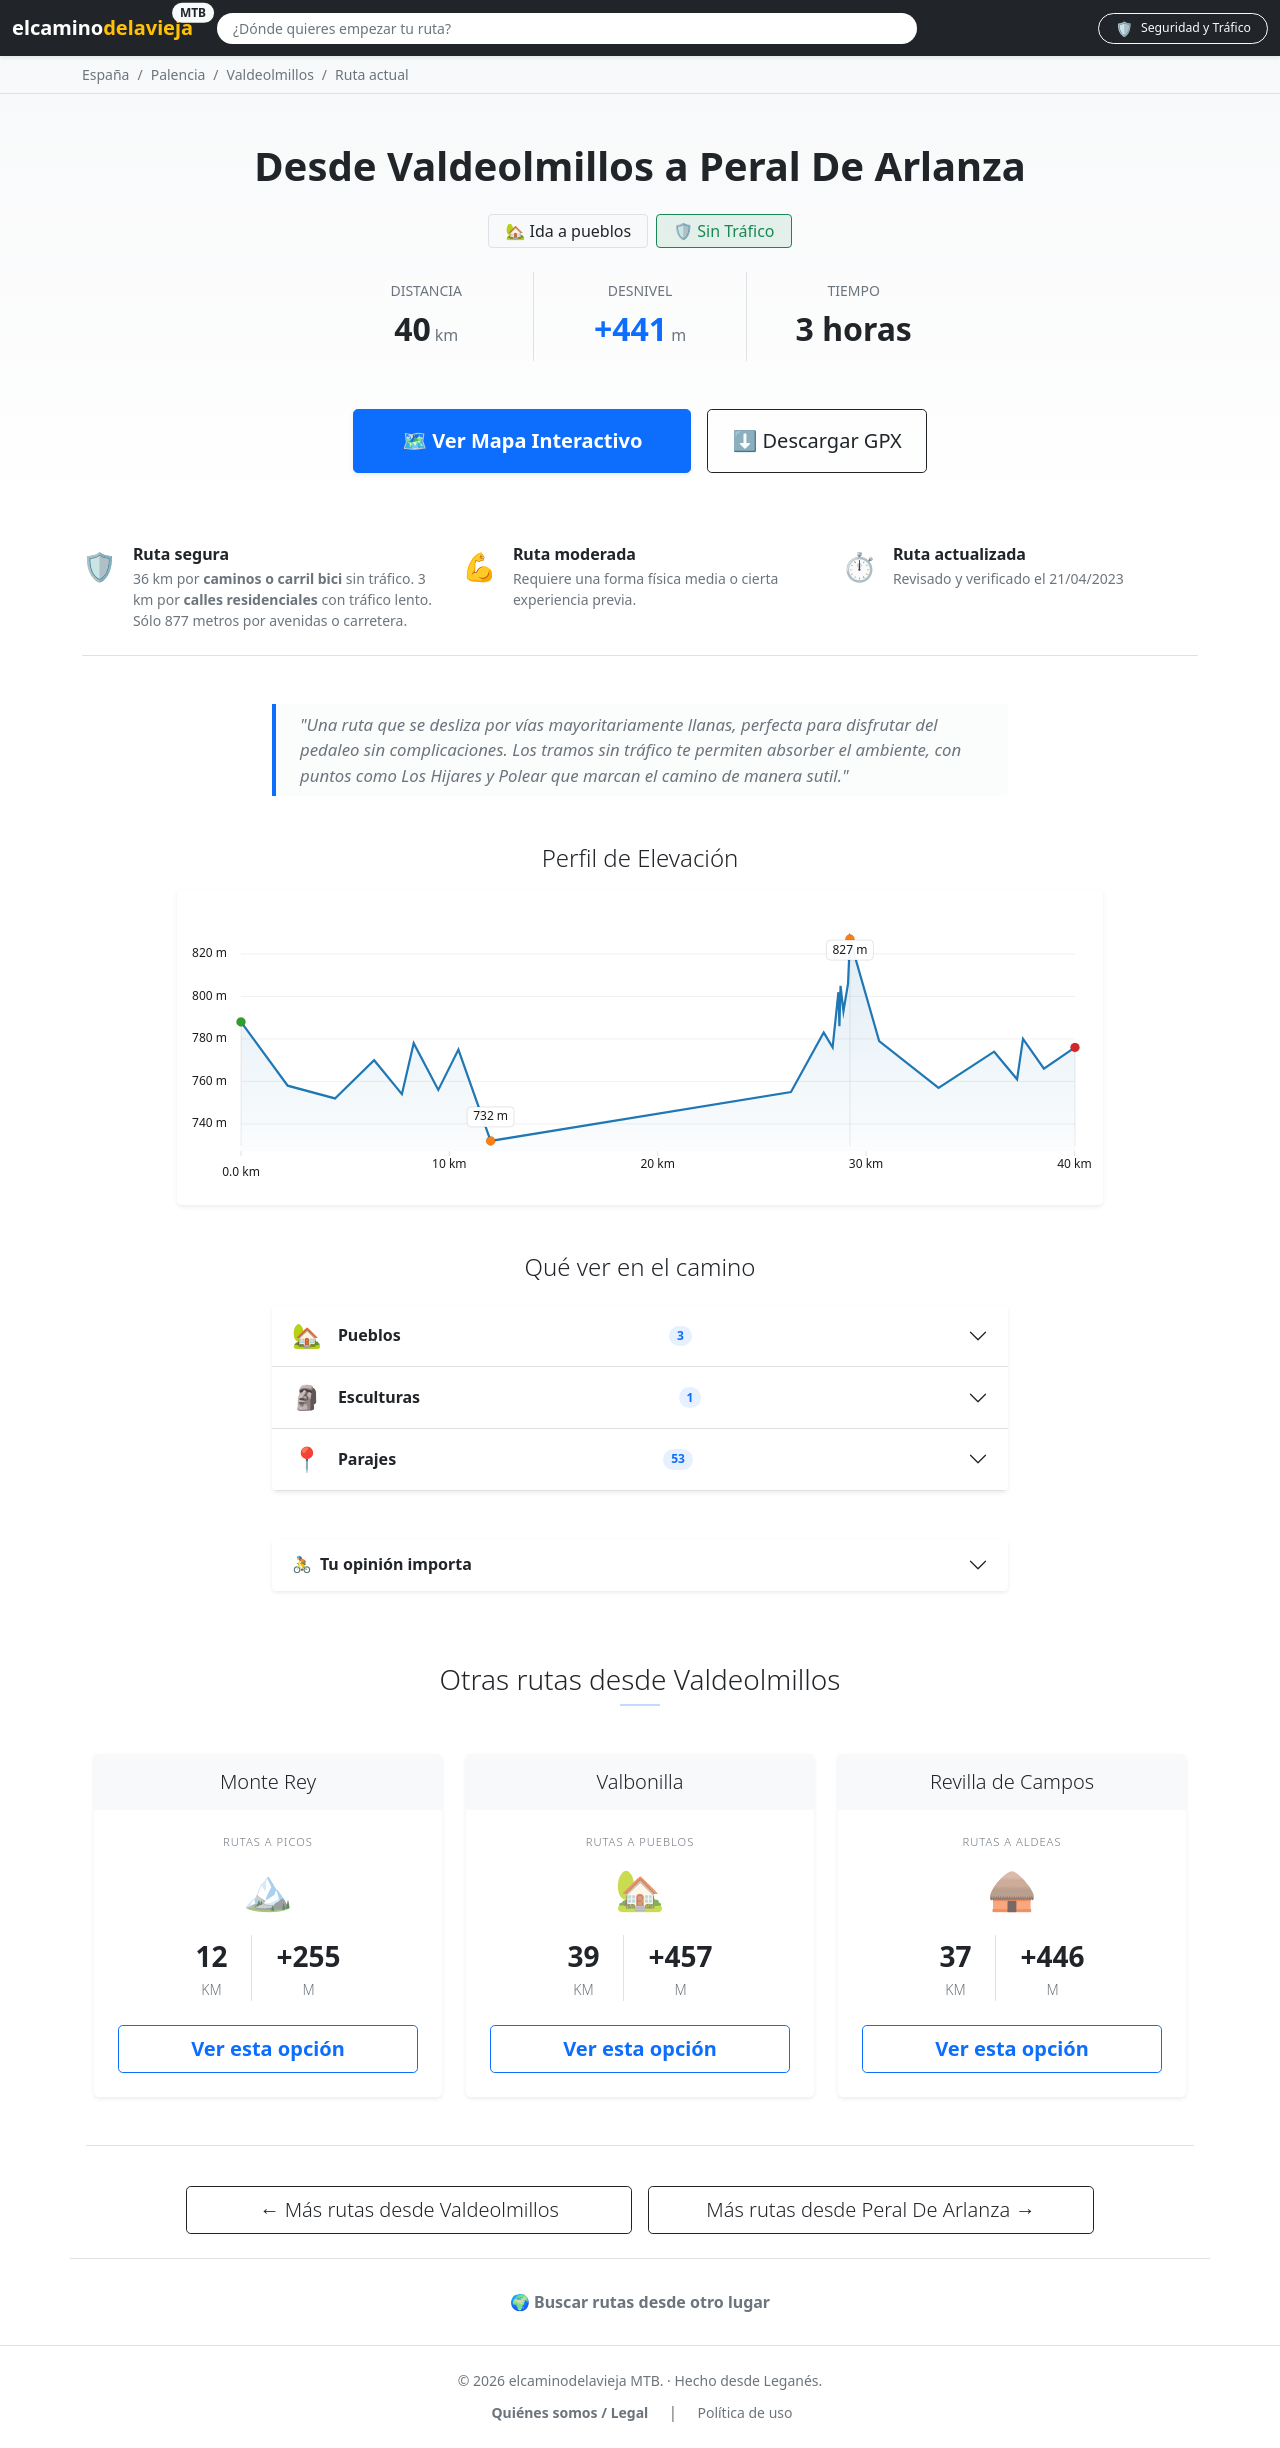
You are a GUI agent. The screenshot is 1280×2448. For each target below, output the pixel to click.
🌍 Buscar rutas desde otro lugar (640, 2302)
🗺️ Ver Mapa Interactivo (522, 440)
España (105, 74)
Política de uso (744, 2412)
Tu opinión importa (382, 1564)
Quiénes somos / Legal (570, 2412)
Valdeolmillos (270, 74)
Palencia (178, 74)
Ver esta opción (267, 2048)
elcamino (102, 24)
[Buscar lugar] (567, 28)
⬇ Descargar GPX (816, 440)
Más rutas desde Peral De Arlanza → (870, 2209)
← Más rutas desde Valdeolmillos (408, 2209)
